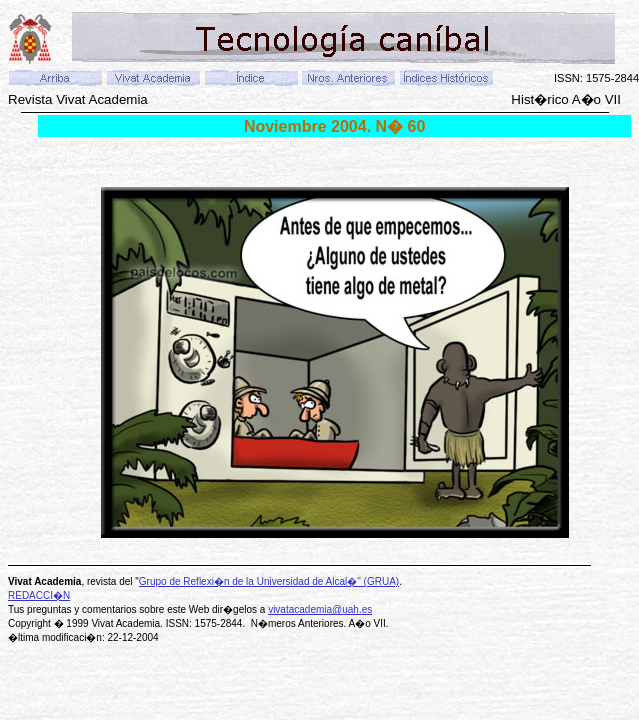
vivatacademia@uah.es (320, 609)
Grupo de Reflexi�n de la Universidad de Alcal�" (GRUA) (269, 581)
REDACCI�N (39, 595)
